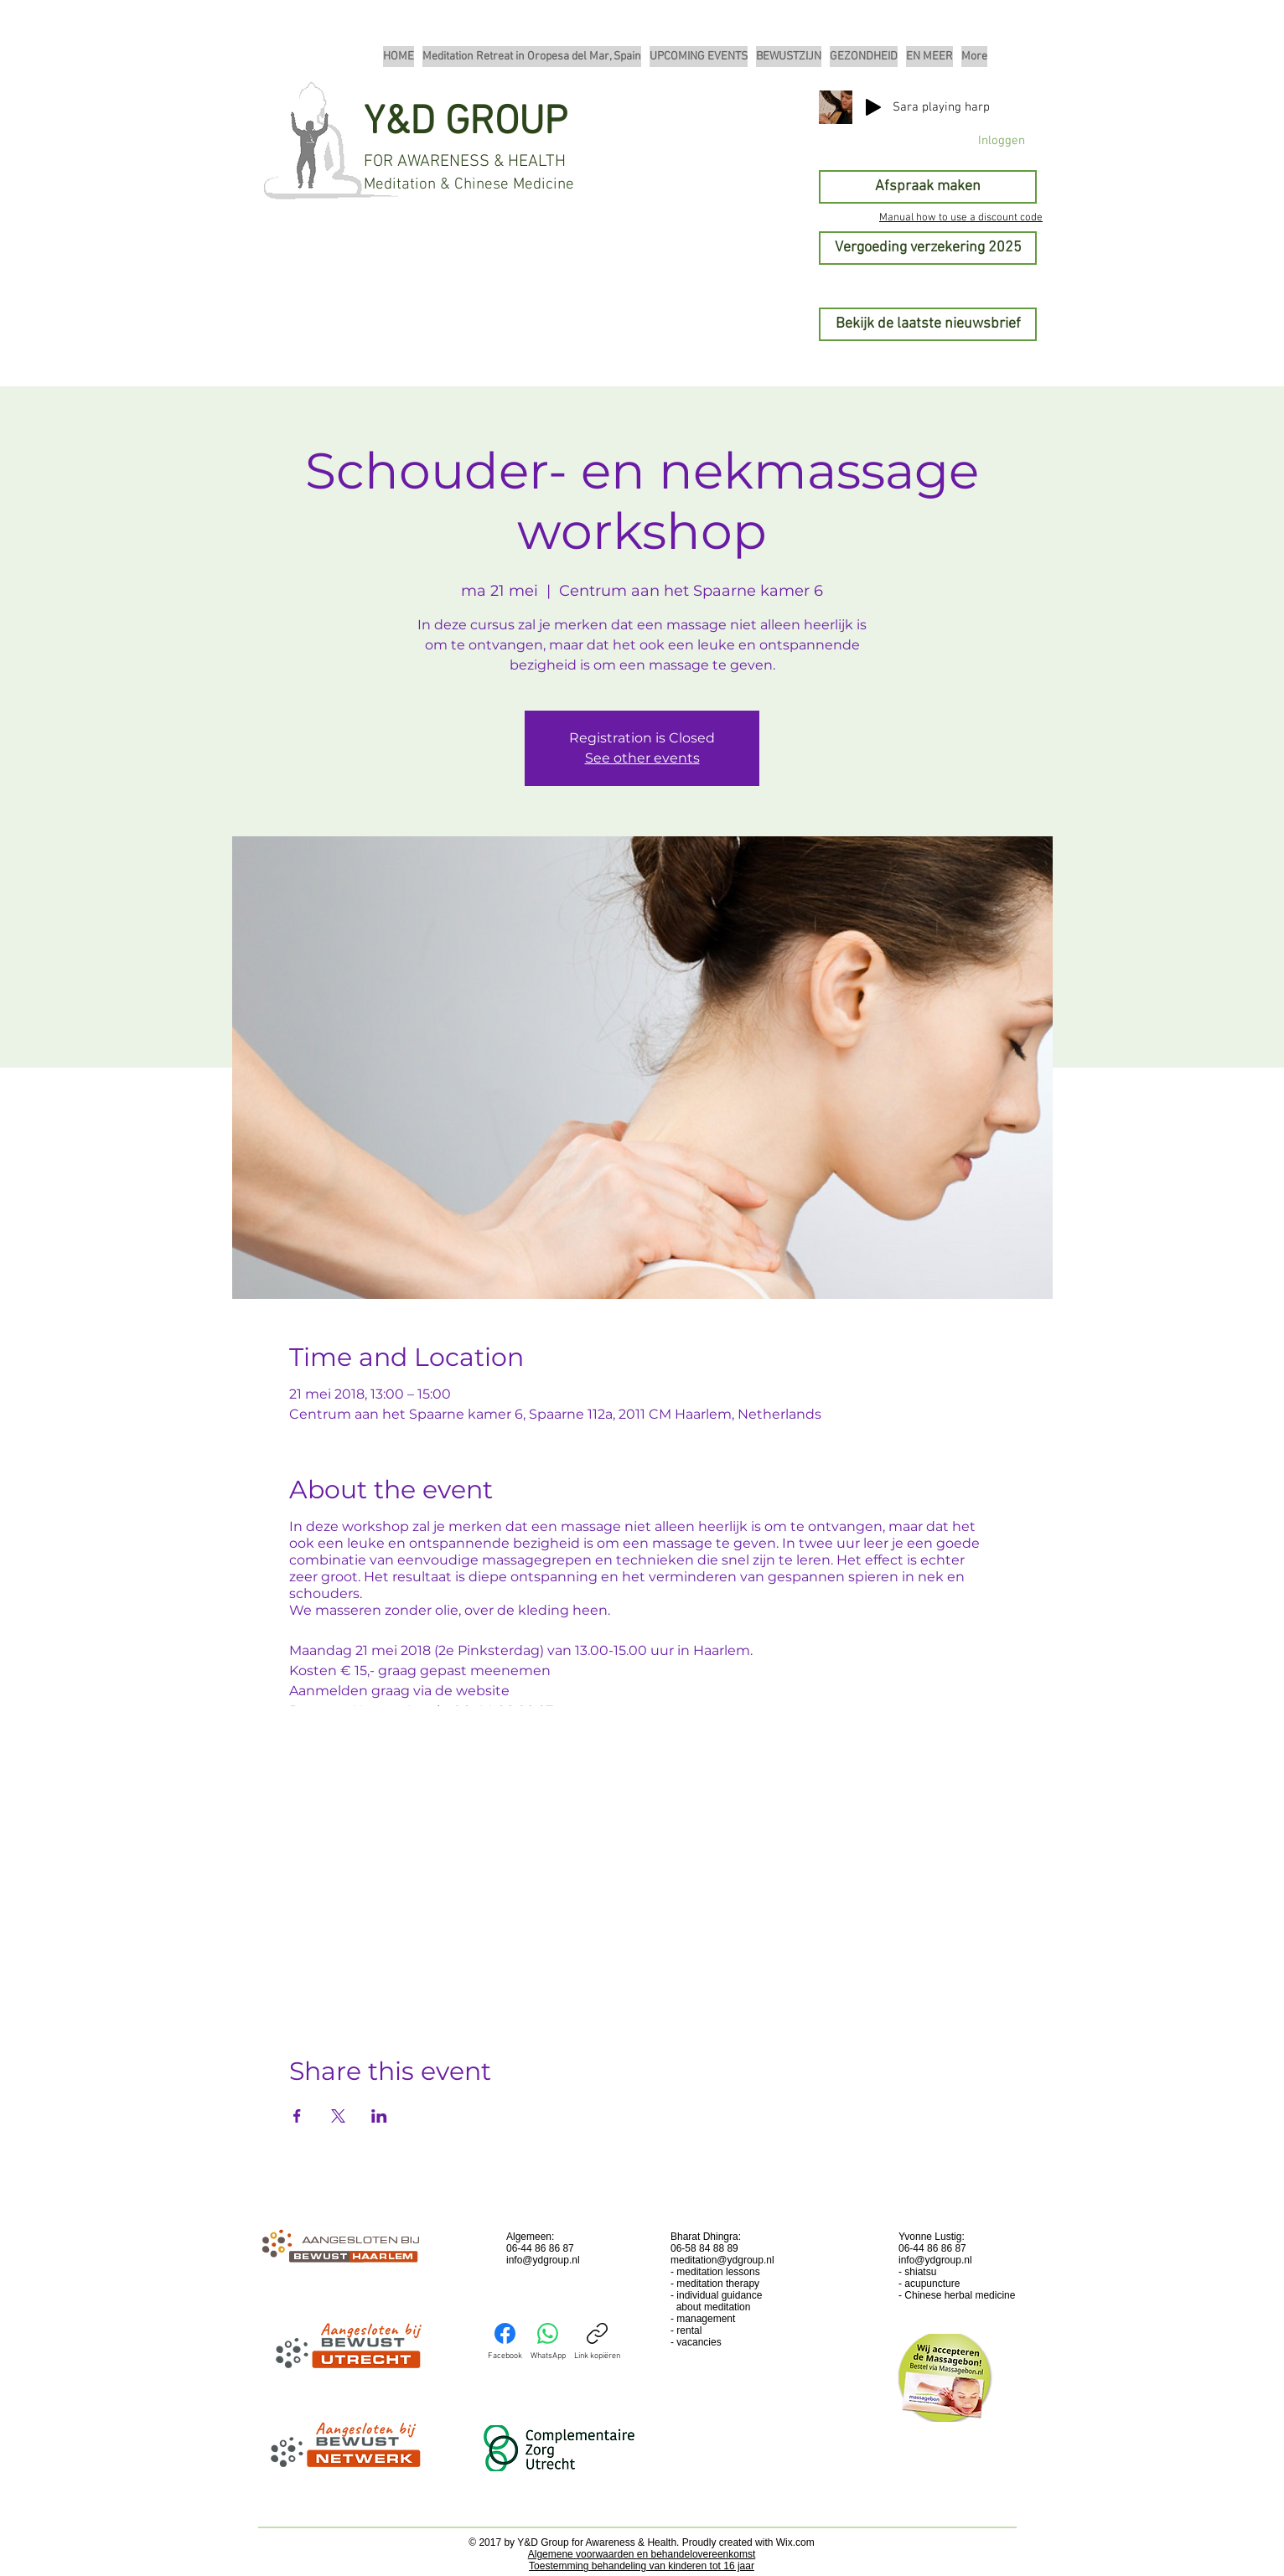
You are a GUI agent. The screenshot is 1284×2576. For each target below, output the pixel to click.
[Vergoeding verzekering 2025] (928, 248)
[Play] (873, 107)
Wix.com (795, 2542)
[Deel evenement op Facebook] (297, 2116)
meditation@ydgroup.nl (722, 2260)
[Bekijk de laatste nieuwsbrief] (928, 324)
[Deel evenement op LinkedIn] (379, 2116)
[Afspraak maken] (928, 187)
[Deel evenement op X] (338, 2116)
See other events (642, 758)
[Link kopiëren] (597, 2342)
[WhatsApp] (548, 2342)
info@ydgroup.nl (543, 2260)
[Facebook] (505, 2342)
